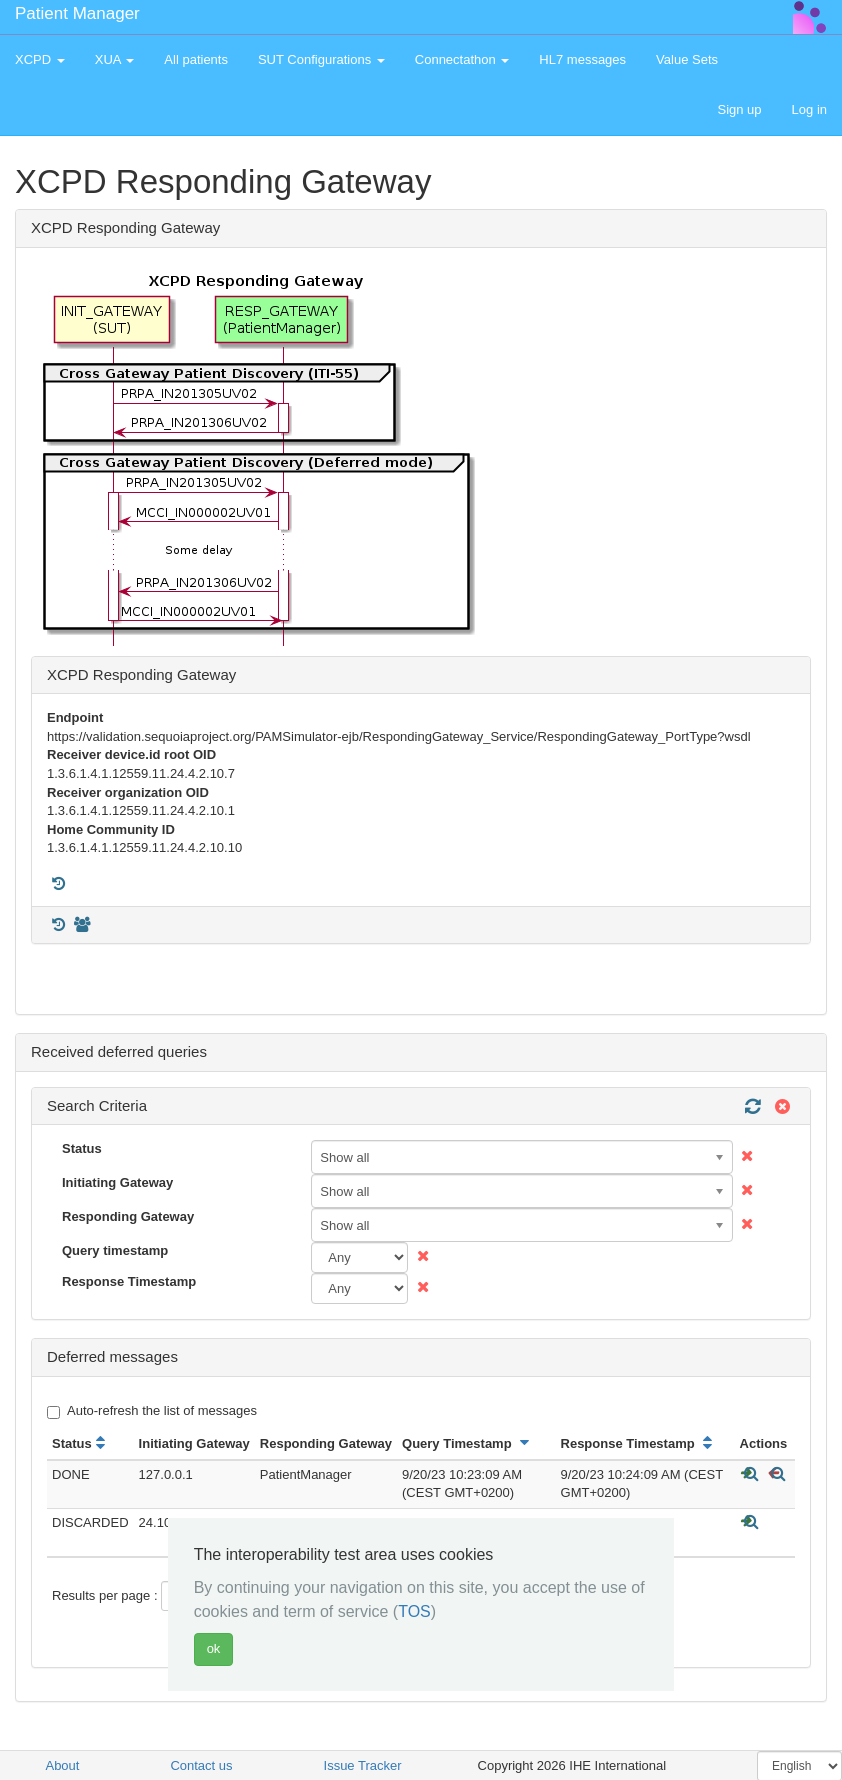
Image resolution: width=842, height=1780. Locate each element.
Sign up (739, 109)
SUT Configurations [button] (321, 59)
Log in (809, 109)
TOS (414, 1611)
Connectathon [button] (462, 59)
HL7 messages (582, 59)
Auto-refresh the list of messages (152, 1411)
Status (82, 1148)
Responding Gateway (128, 1216)
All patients (196, 59)
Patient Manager (77, 13)
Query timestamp (115, 1250)
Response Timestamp (129, 1281)
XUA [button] (115, 59)
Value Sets (687, 59)
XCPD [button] (40, 59)
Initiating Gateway (117, 1182)
